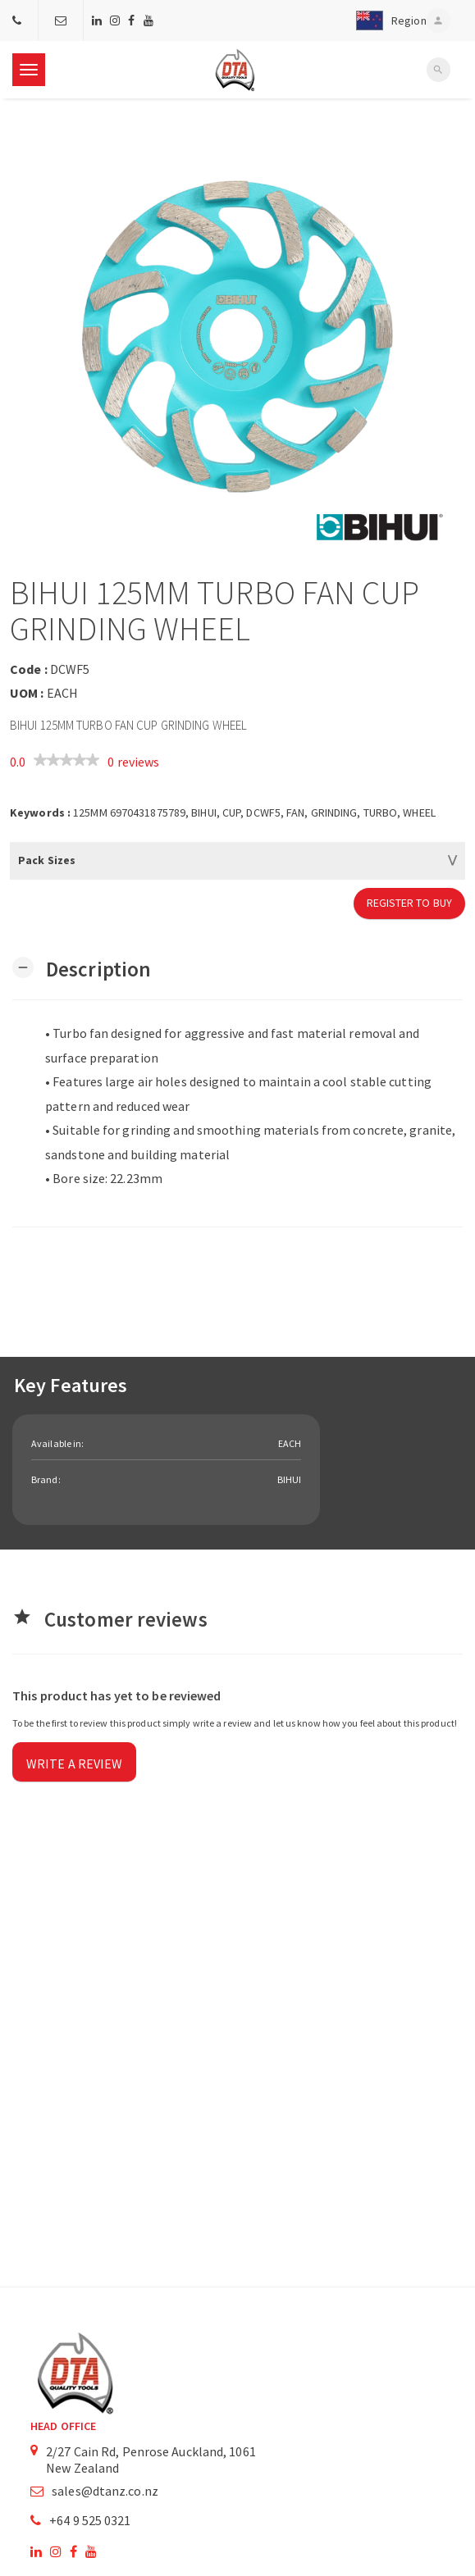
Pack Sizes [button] (46, 860)
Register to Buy (410, 902)
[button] (387, 20)
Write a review (74, 1763)
